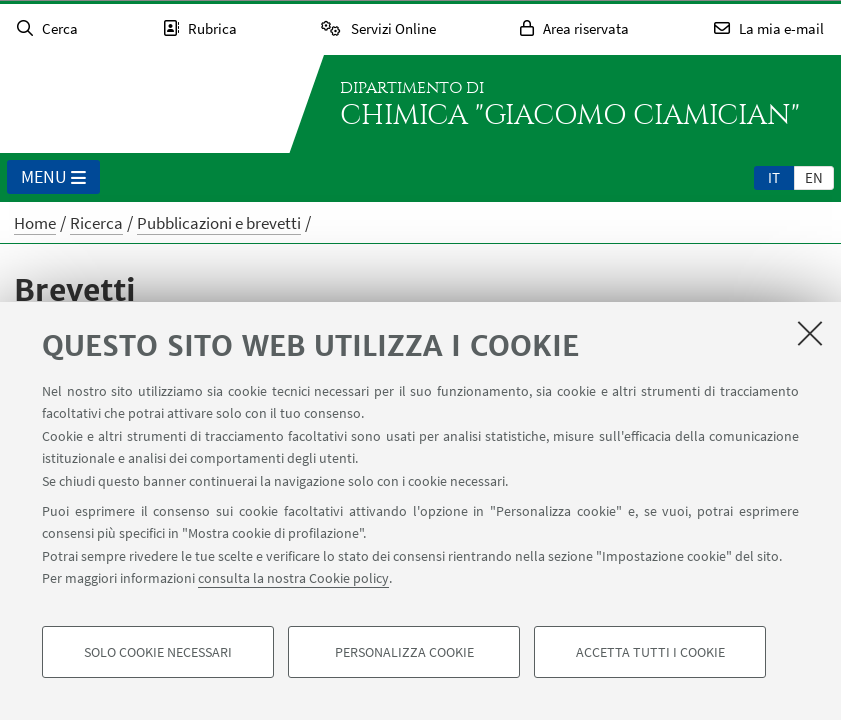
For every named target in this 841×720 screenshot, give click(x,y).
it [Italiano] (774, 177)
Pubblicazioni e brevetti (219, 223)
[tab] (774, 177)
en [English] (814, 177)
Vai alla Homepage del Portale (144, 104)
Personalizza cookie (404, 652)
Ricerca (96, 223)
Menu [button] (53, 178)
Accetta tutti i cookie (650, 652)
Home (35, 223)
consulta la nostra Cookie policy (293, 578)
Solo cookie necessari (158, 652)
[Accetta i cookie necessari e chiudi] (810, 333)
